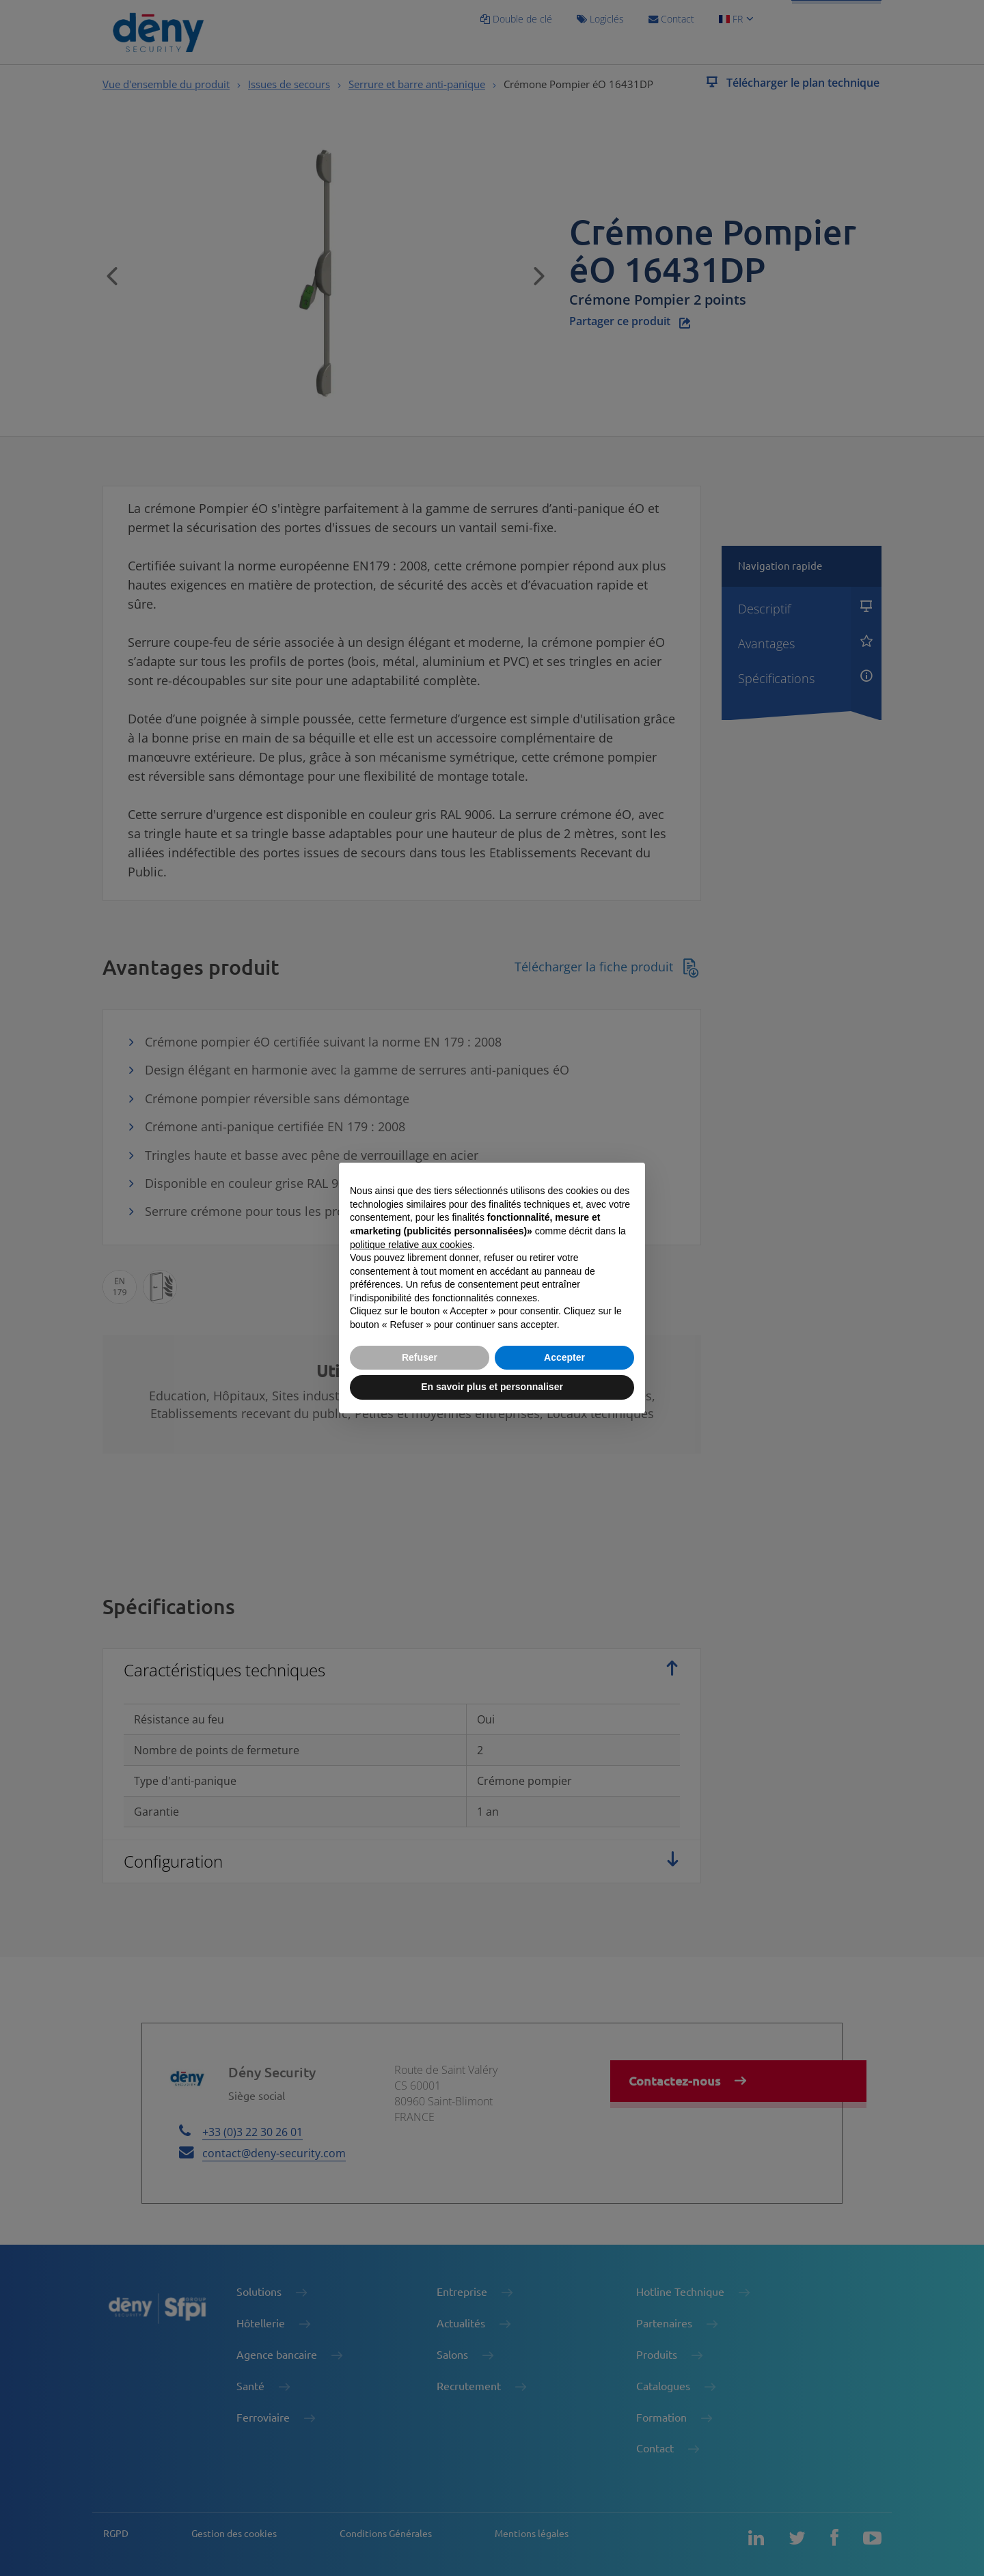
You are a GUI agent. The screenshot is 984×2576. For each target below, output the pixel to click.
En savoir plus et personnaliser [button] (492, 1386)
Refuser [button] (419, 1357)
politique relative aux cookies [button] (411, 1244)
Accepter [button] (564, 1357)
